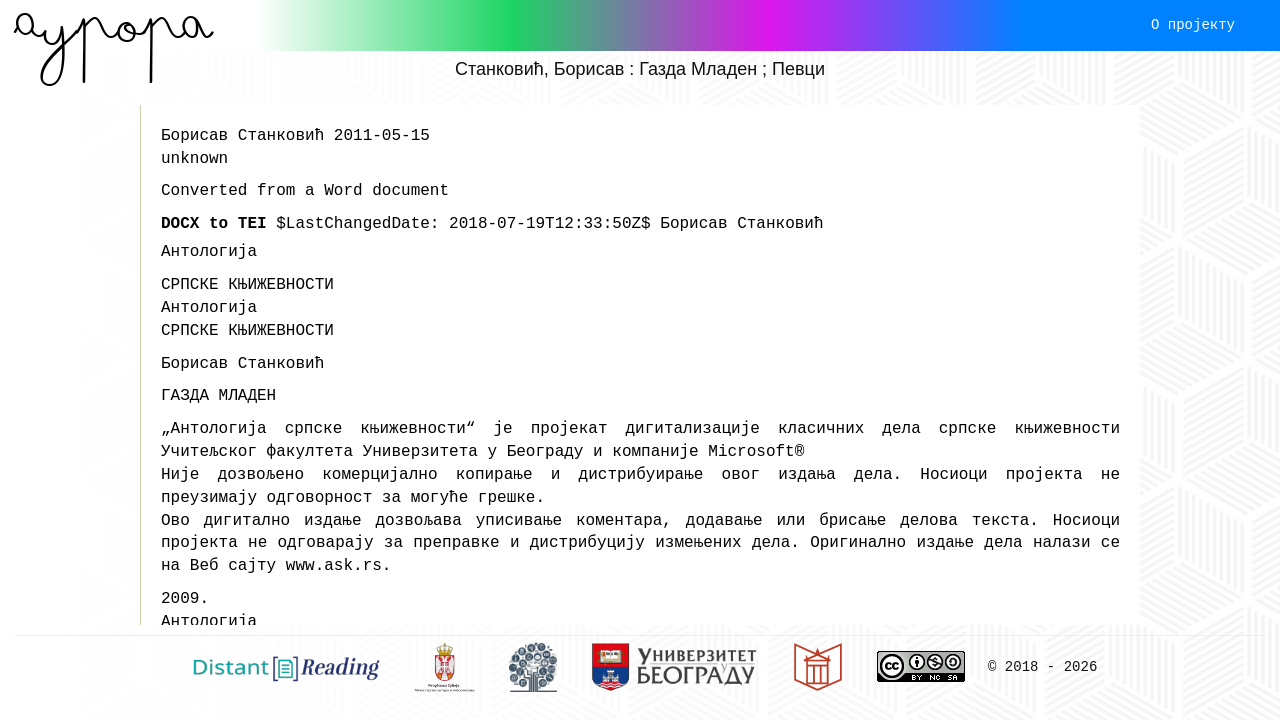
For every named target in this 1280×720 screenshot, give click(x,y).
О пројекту (1193, 24)
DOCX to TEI (214, 224)
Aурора (113, 25)
